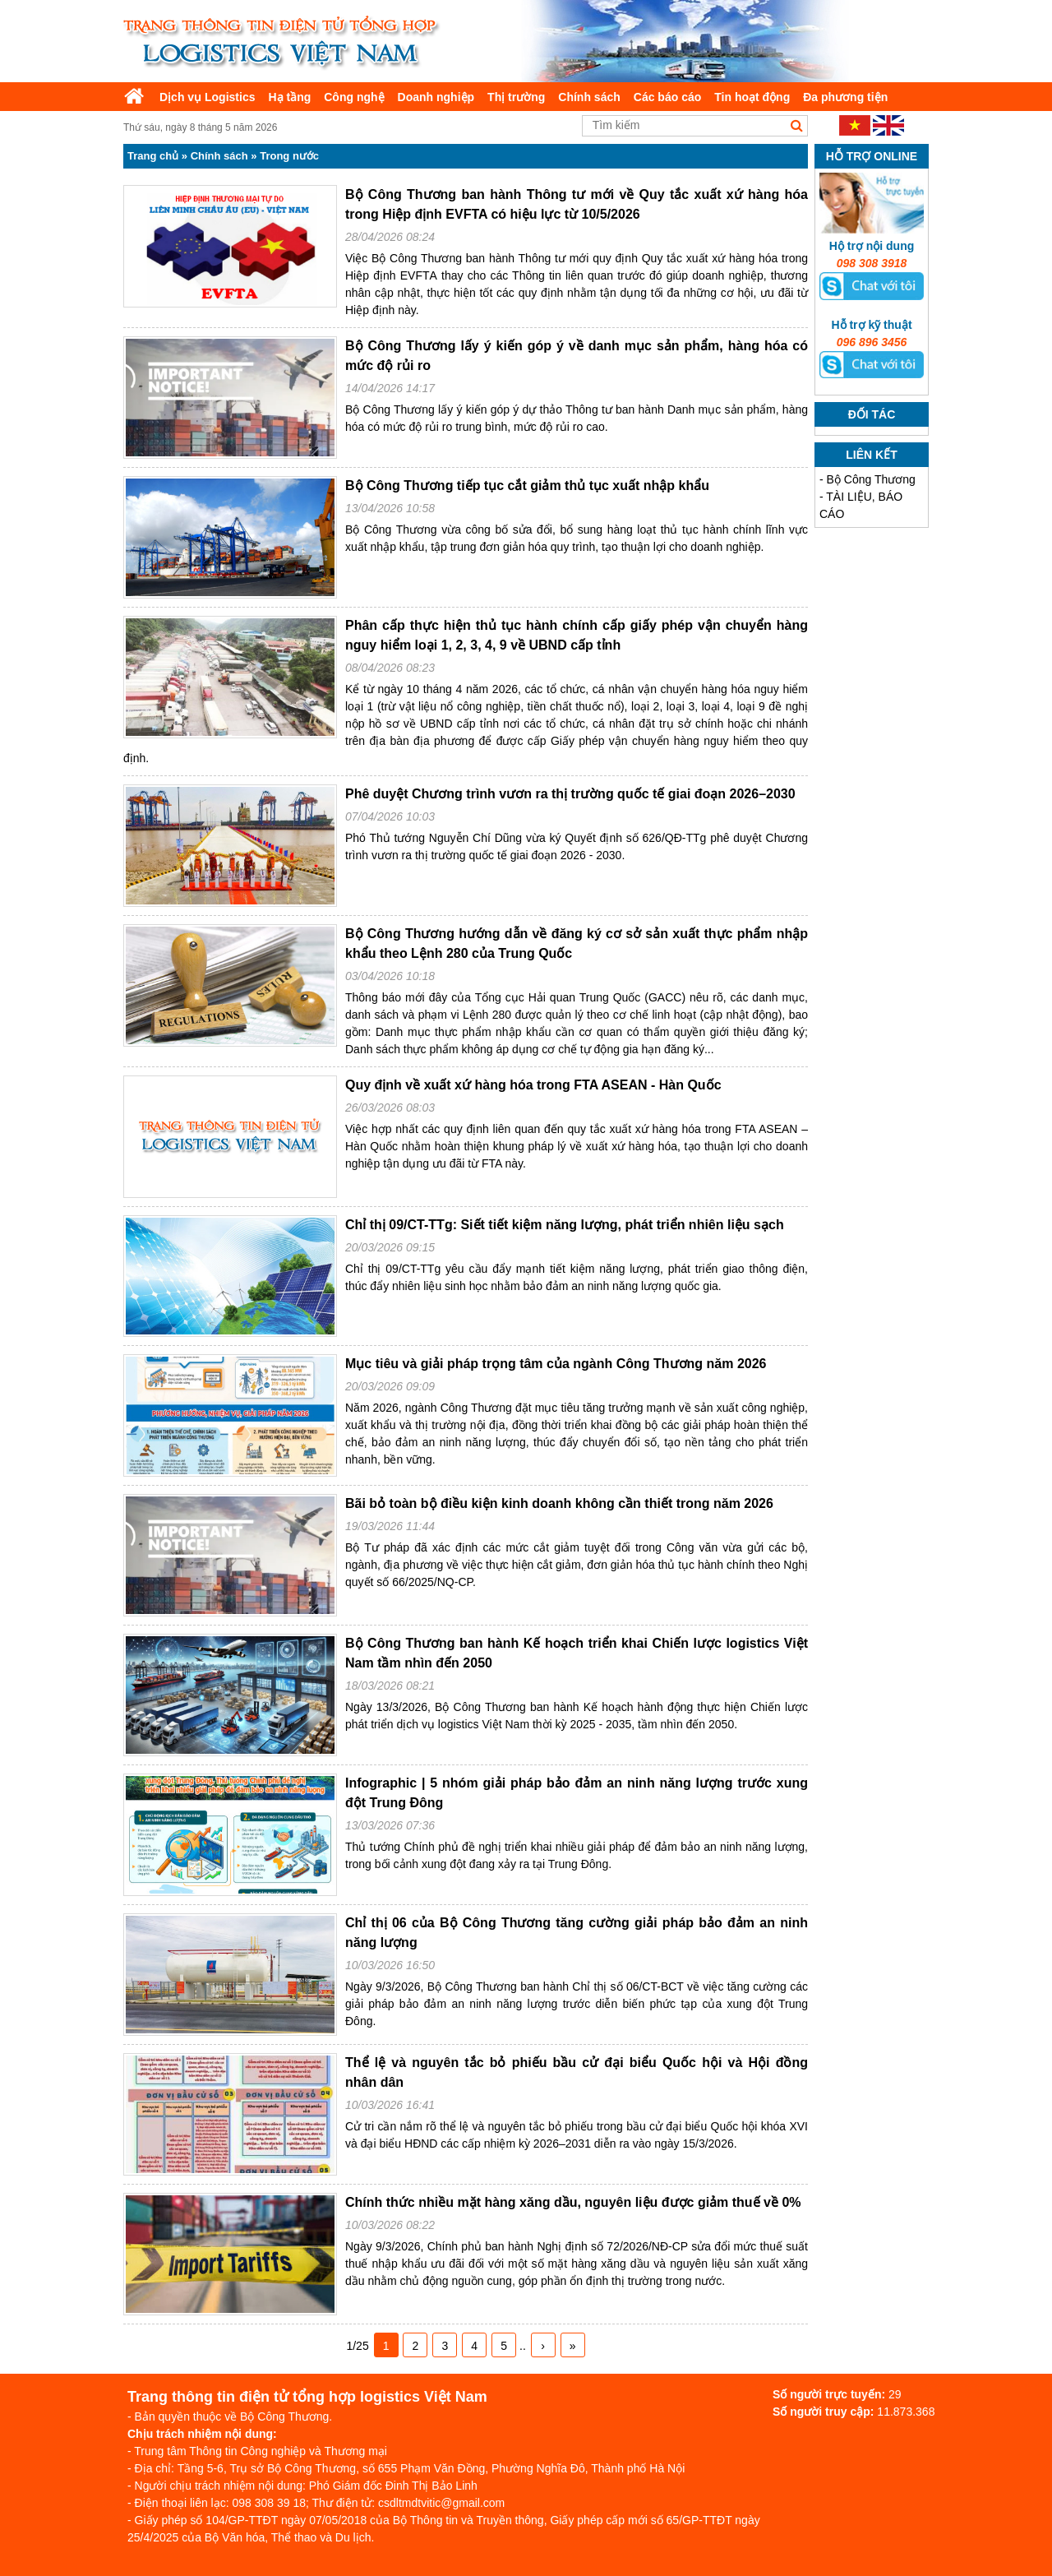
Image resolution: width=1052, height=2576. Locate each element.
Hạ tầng (289, 97)
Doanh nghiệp (436, 97)
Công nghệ (354, 97)
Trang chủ (152, 156)
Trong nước (289, 156)
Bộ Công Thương (871, 479)
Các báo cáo (667, 97)
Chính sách (589, 97)
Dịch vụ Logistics (207, 97)
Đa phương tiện (845, 97)
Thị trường (516, 97)
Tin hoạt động (752, 97)
